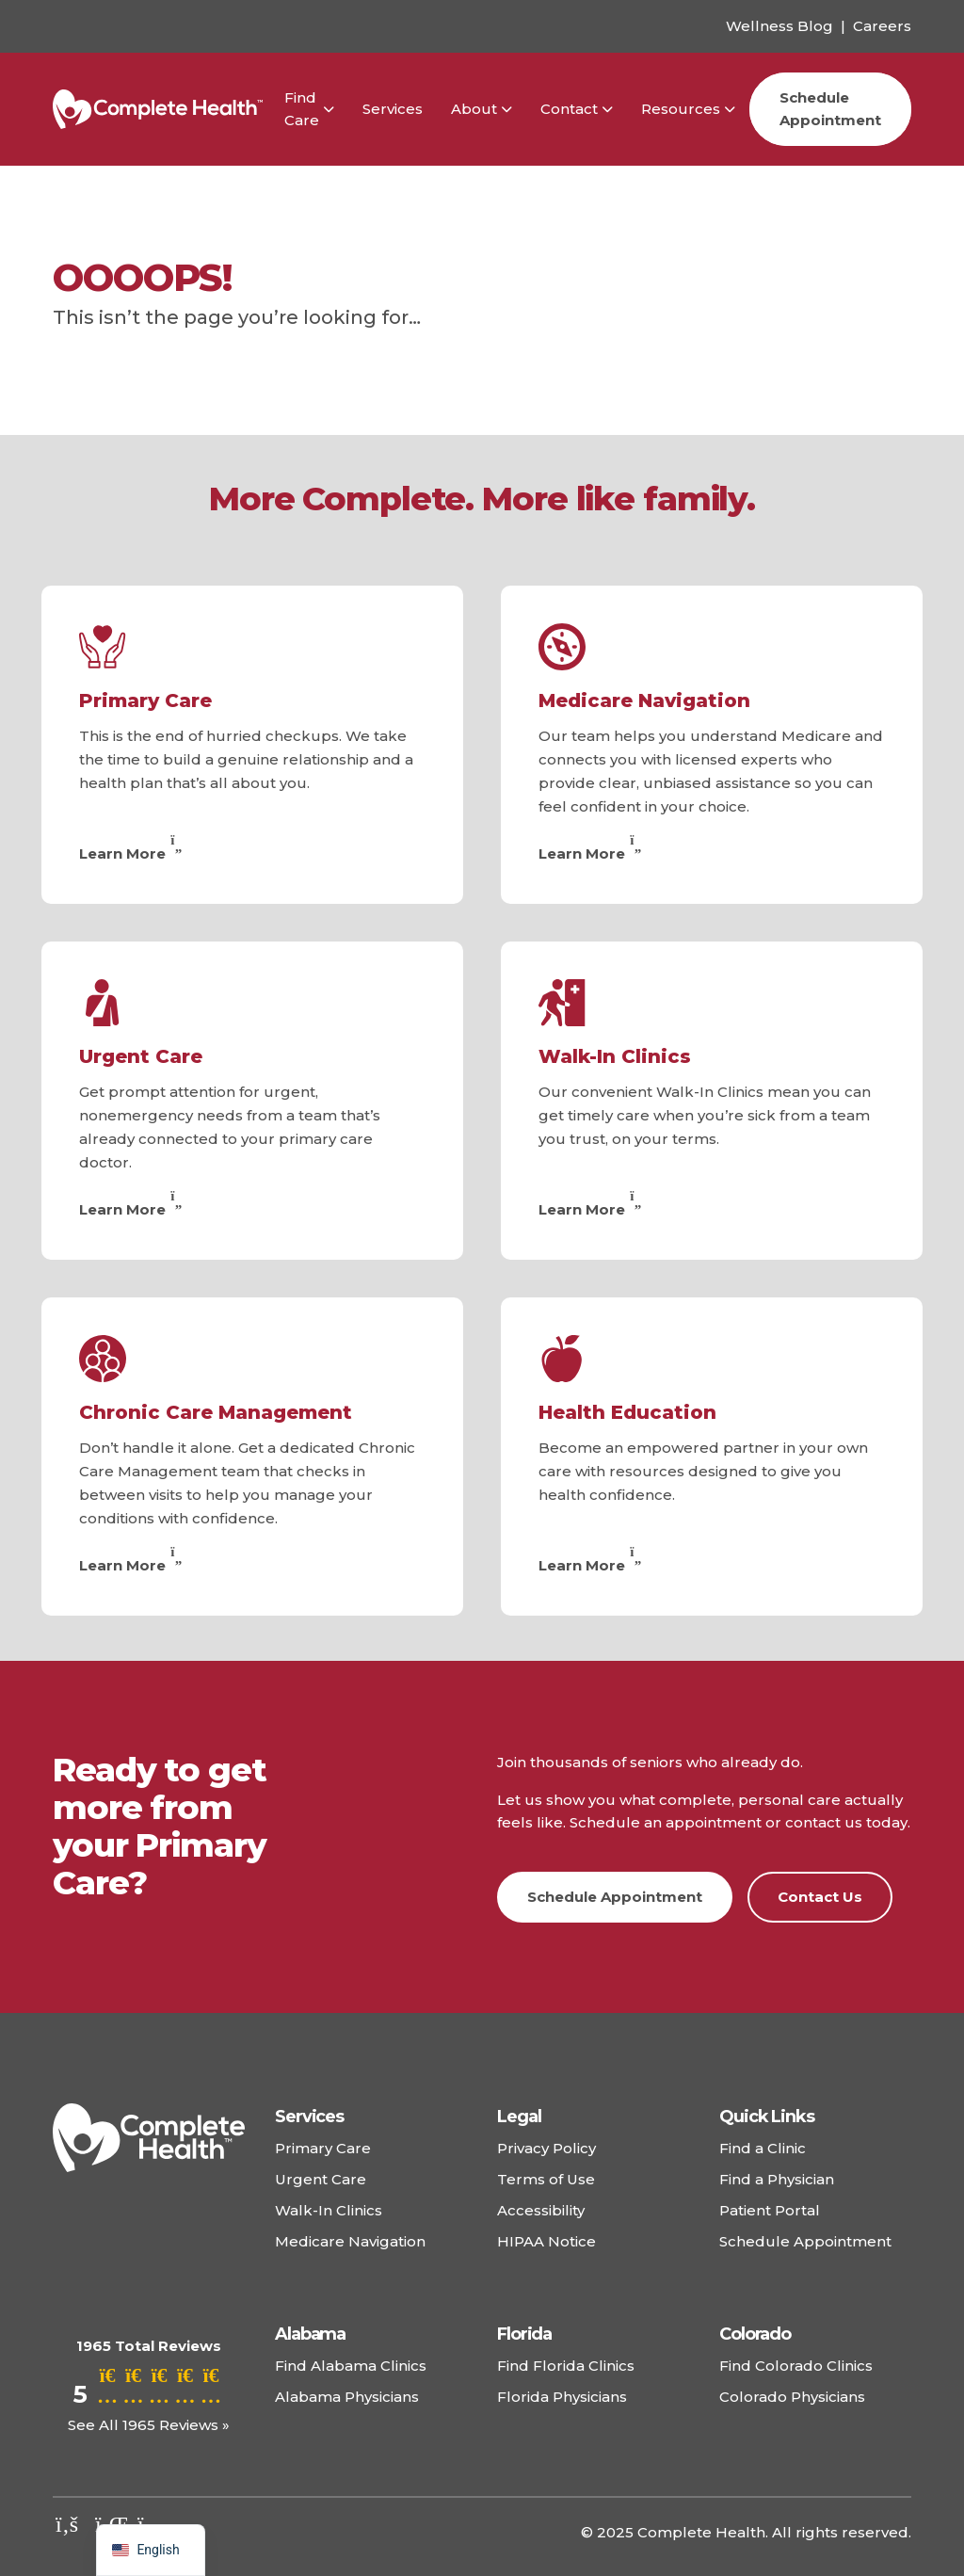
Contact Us (820, 1897)
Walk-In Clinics (614, 1056)
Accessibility (541, 2210)
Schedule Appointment (830, 109)
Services (392, 109)
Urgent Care (140, 1056)
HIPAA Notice (546, 2241)
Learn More (133, 853)
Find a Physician (776, 2179)
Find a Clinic (762, 2148)
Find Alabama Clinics (350, 2366)
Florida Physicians (562, 2397)
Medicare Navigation (644, 700)
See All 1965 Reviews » (149, 2425)
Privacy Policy (546, 2148)
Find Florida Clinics (566, 2366)
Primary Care (145, 700)
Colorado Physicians (792, 2397)
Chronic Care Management (215, 1412)
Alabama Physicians (347, 2397)
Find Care (301, 109)
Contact (569, 109)
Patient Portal (769, 2210)
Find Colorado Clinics (796, 2366)
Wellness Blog (779, 26)
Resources (680, 109)
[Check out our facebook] (67, 2523)
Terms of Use (546, 2179)
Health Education (627, 1412)
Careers (882, 26)
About (474, 109)
